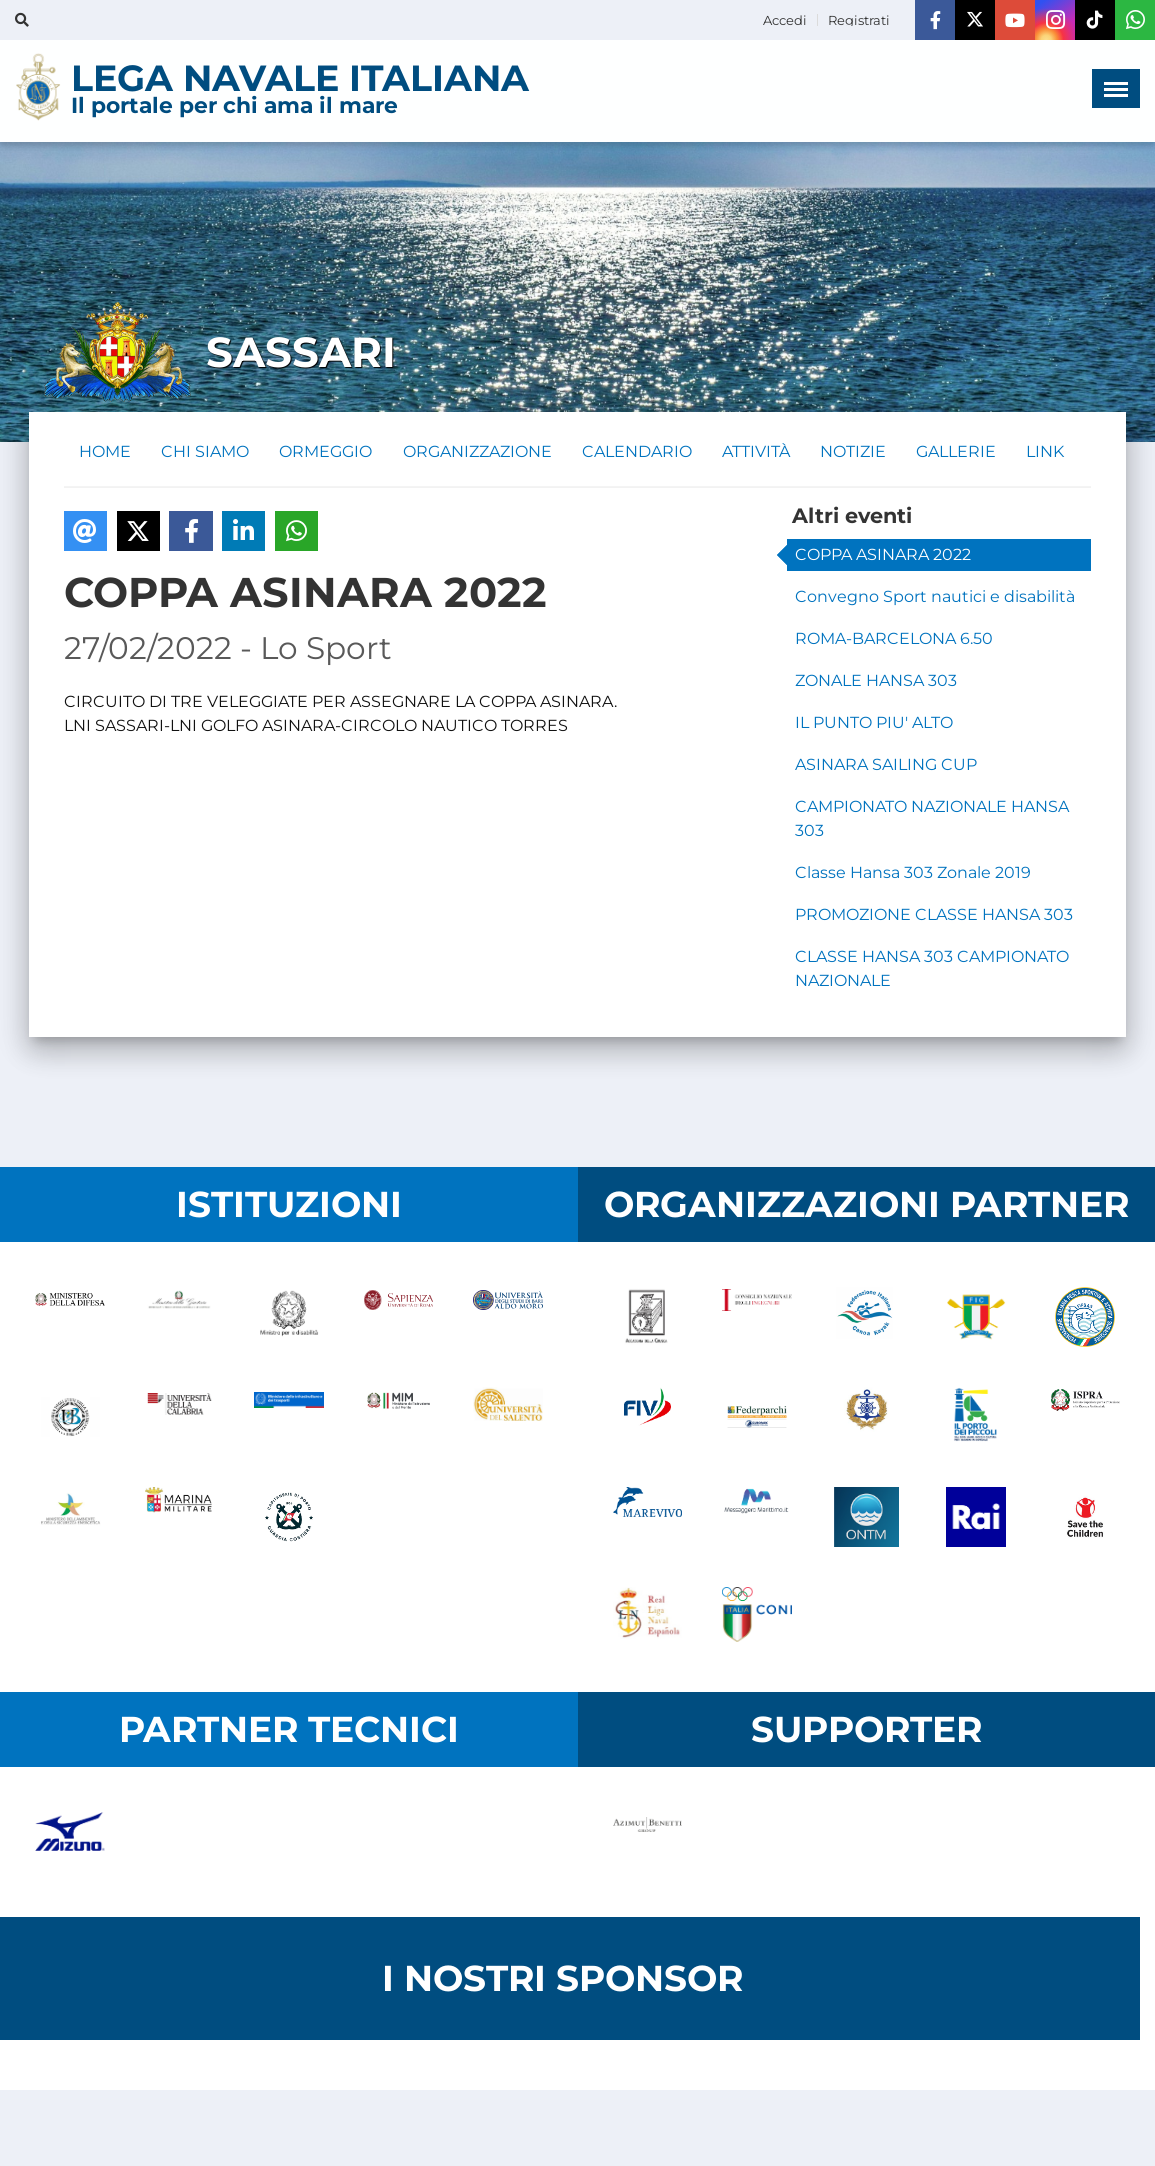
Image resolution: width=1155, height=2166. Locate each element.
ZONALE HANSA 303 (876, 681)
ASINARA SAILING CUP (886, 765)
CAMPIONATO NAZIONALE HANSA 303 (932, 819)
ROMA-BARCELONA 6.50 (894, 639)
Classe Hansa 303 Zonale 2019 (913, 873)
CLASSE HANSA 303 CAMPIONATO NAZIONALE (932, 969)
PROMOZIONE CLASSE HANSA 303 (934, 915)
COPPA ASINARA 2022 (883, 555)
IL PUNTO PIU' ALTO (874, 723)
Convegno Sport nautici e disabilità (935, 597)
